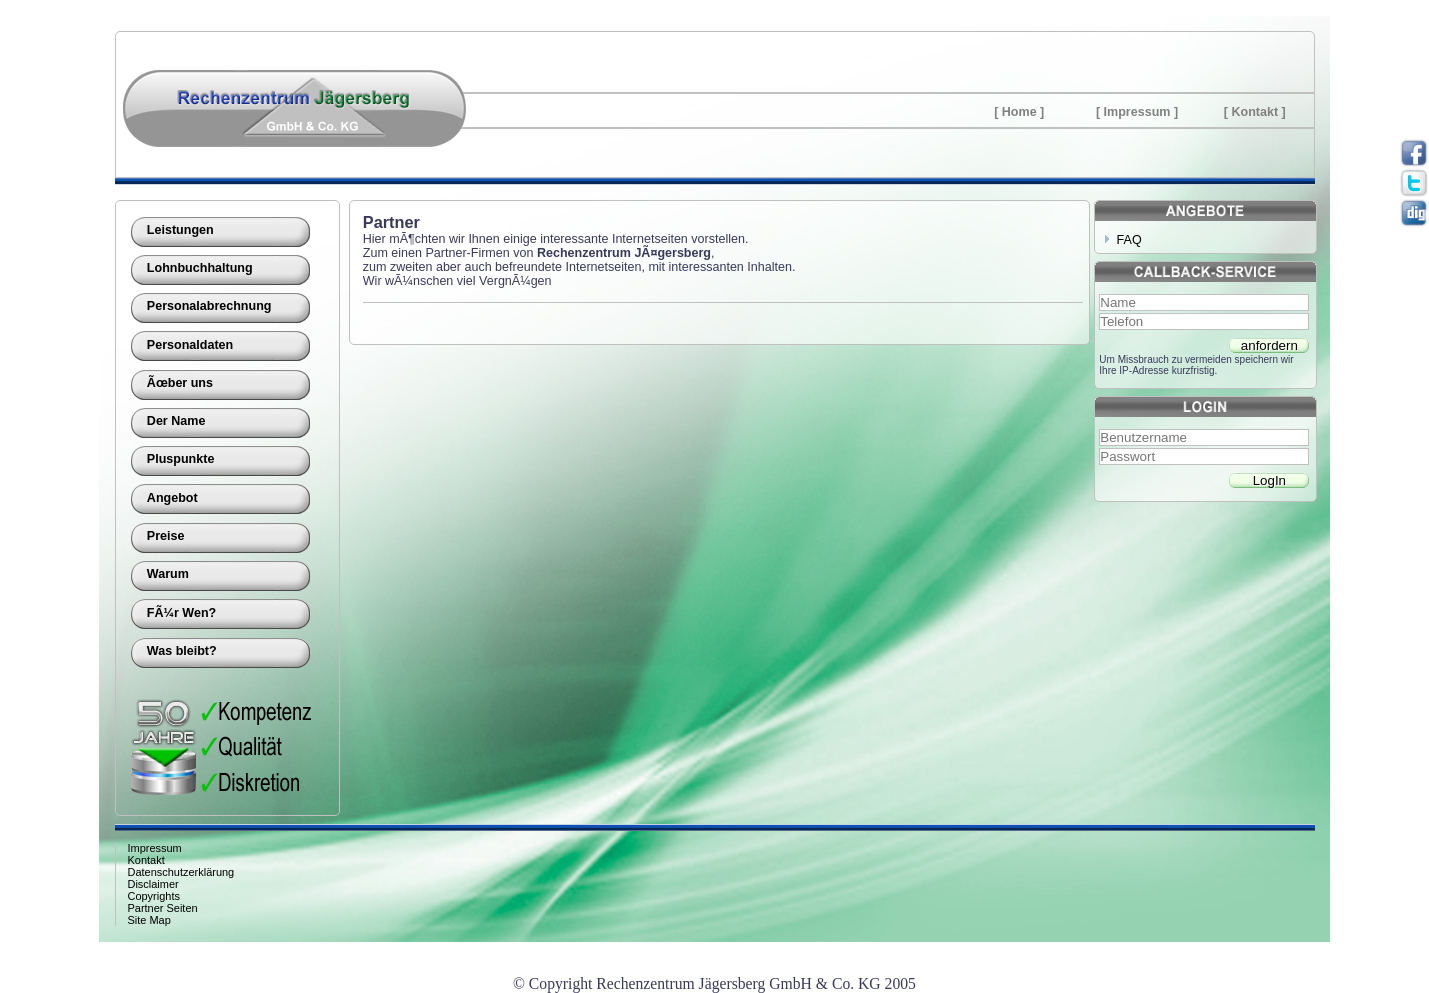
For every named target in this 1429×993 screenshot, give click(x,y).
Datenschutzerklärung (181, 872)
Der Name (176, 421)
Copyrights (154, 896)
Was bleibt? (182, 651)
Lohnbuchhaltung (200, 268)
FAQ (1129, 240)
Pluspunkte (181, 459)
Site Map (149, 920)
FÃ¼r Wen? (181, 613)
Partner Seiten (163, 908)
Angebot (172, 498)
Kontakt (1254, 112)
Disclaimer (153, 884)
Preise (166, 536)
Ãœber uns (180, 383)
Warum (168, 574)
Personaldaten (190, 345)
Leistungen (180, 230)
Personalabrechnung (209, 306)
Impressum (1137, 112)
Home (1019, 112)
